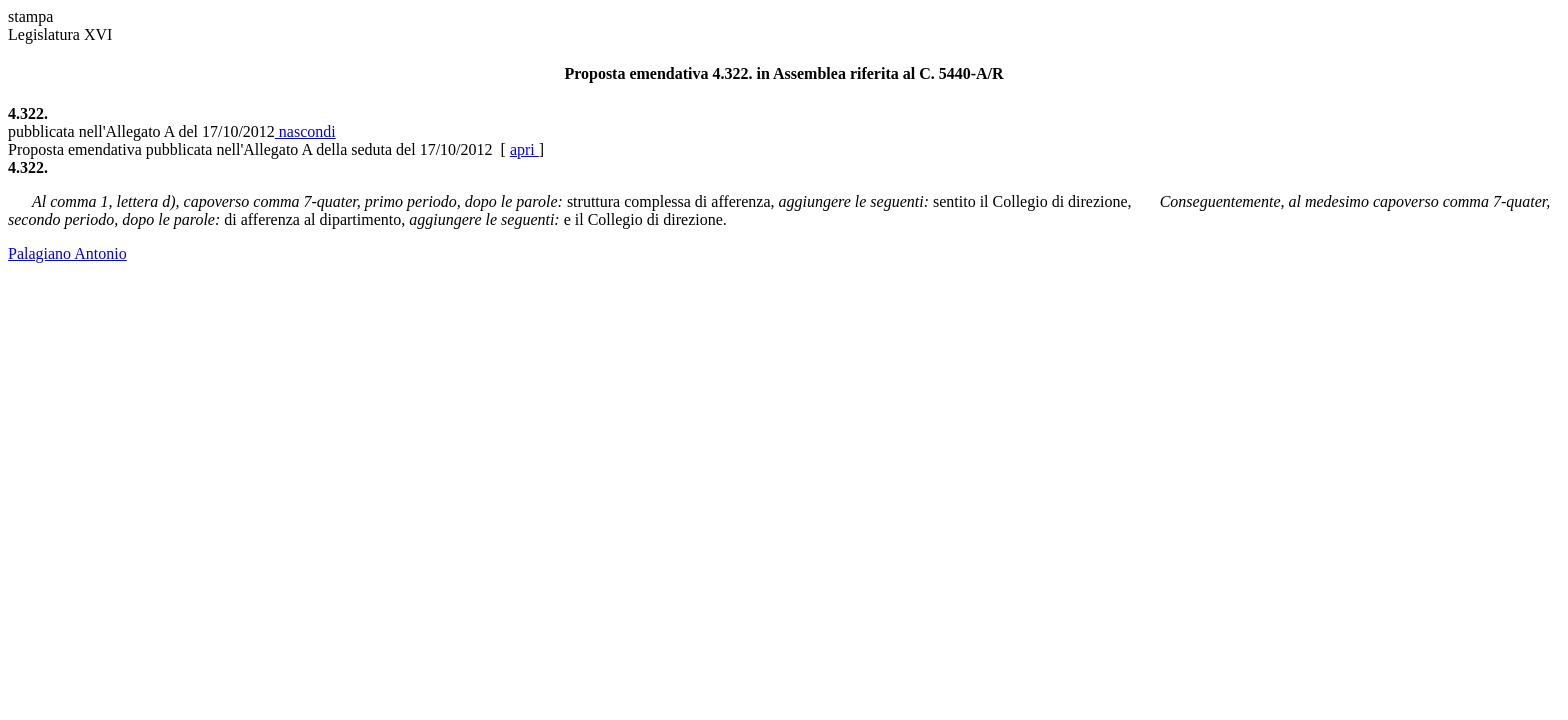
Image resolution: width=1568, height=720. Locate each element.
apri (524, 149)
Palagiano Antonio (67, 253)
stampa (30, 16)
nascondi (305, 131)
